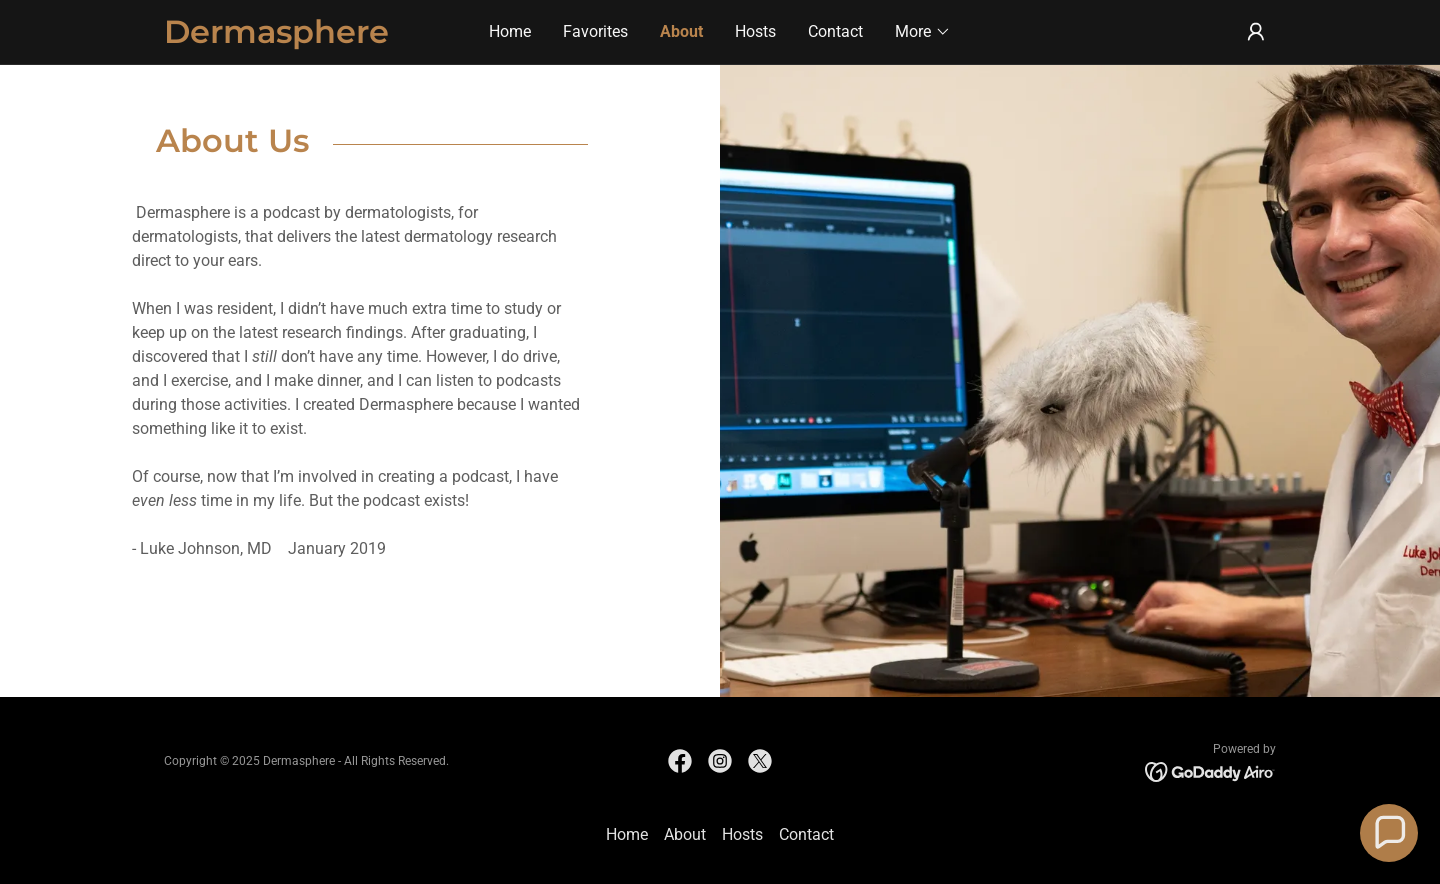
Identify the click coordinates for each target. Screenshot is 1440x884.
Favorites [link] (595, 31)
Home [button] (627, 834)
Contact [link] (835, 31)
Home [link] (510, 31)
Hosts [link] (755, 31)
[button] (923, 32)
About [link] (681, 31)
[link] (303, 37)
